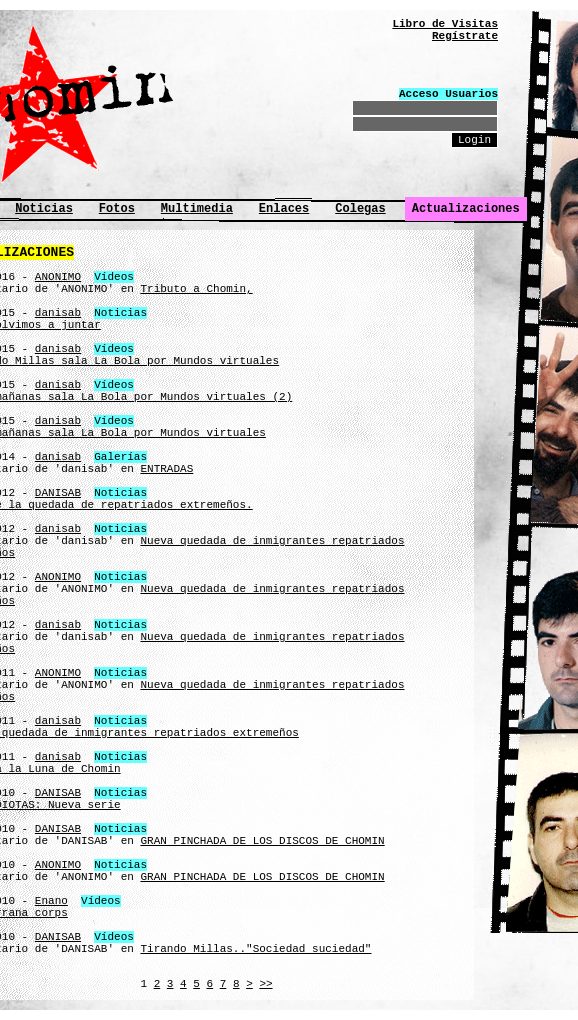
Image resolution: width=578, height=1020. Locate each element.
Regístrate (465, 36)
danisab (58, 313)
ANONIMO (58, 277)
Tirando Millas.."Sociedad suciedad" (255, 949)
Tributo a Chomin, (196, 289)
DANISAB (58, 493)
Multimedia (197, 209)
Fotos (117, 209)
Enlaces (284, 209)
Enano (51, 901)
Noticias (44, 209)
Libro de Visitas (445, 24)
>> (265, 984)
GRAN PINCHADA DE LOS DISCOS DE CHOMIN (262, 841)
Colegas (360, 209)
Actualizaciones (466, 209)
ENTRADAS (166, 469)
